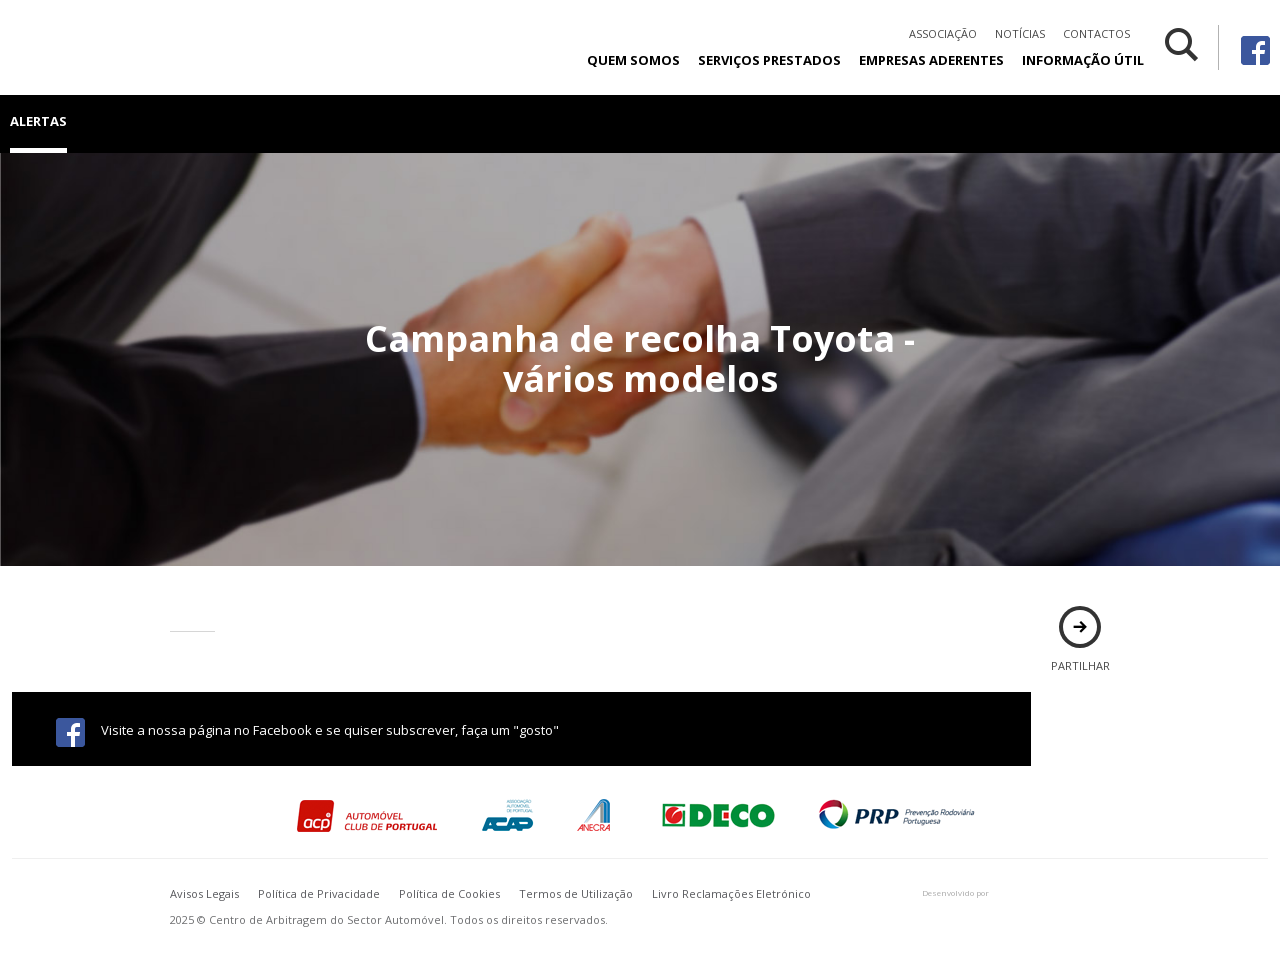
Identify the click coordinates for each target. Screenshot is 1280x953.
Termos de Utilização (576, 893)
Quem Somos (633, 60)
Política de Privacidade (319, 893)
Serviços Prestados (769, 60)
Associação (943, 33)
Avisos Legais (204, 893)
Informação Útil (1083, 60)
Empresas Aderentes (931, 60)
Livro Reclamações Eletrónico (731, 893)
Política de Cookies (449, 893)
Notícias (1020, 33)
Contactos (1096, 33)
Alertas (38, 121)
